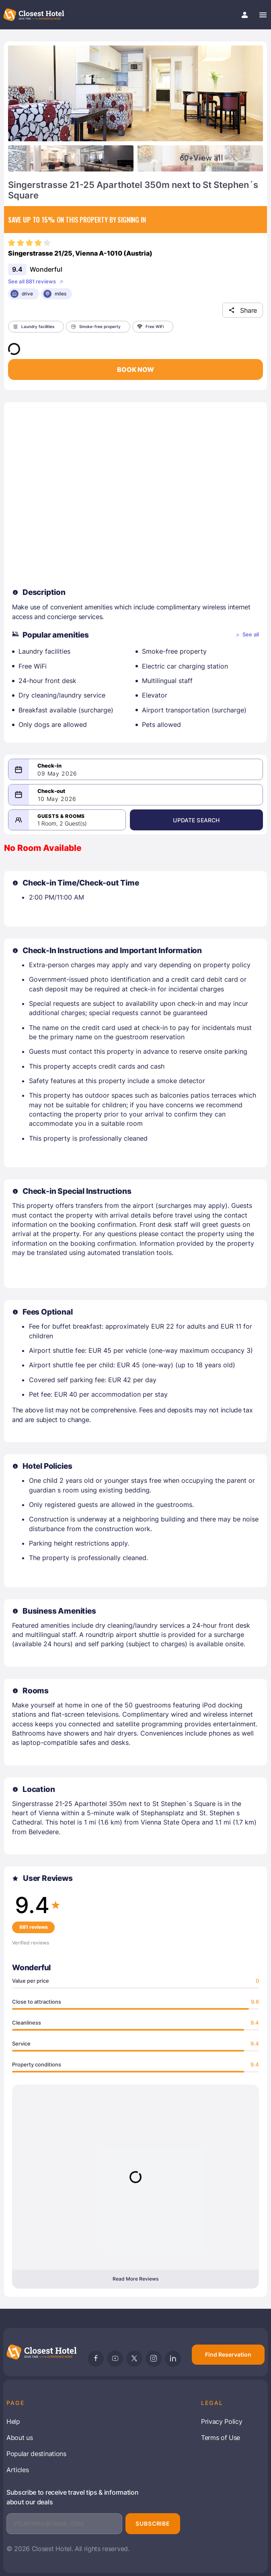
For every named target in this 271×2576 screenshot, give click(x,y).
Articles (17, 2470)
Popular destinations (36, 2454)
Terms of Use (220, 2438)
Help (13, 2421)
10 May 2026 (57, 798)
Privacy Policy (221, 2421)
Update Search (196, 820)
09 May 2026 (57, 773)
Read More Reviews (135, 2279)
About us (19, 2438)
